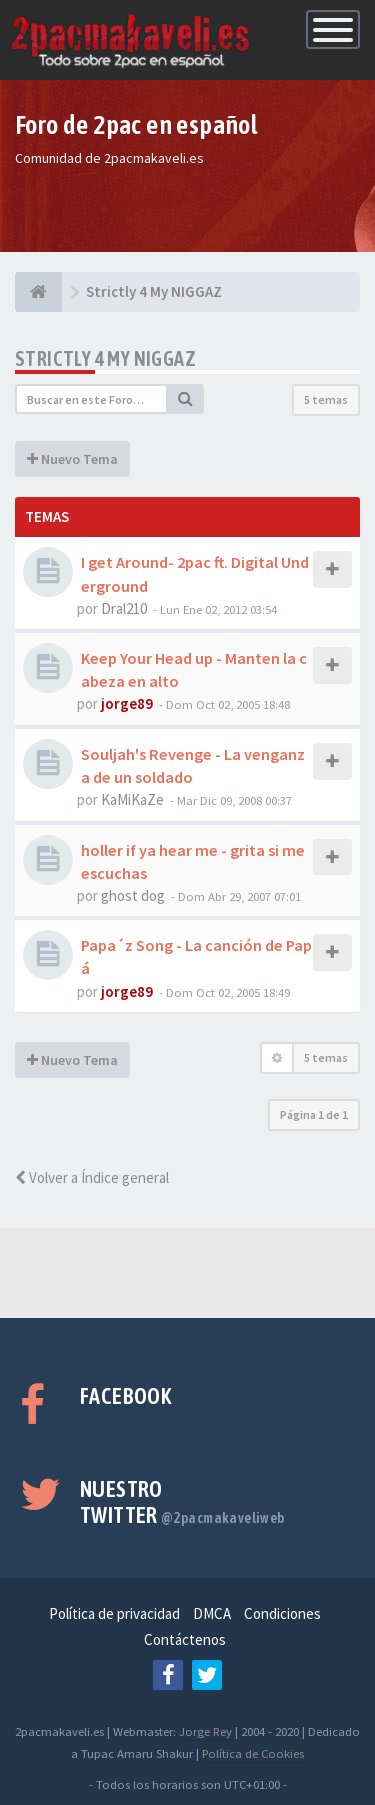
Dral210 (124, 608)
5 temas (326, 399)
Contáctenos (185, 1639)
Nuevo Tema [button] (72, 459)
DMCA (212, 1613)
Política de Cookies (253, 1753)
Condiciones (282, 1613)
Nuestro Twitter (182, 1502)
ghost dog (133, 895)
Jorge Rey (205, 1731)
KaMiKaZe (132, 799)
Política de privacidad (114, 1613)
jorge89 (127, 703)
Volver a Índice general (92, 1177)
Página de (314, 1114)
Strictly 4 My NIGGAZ (105, 358)
